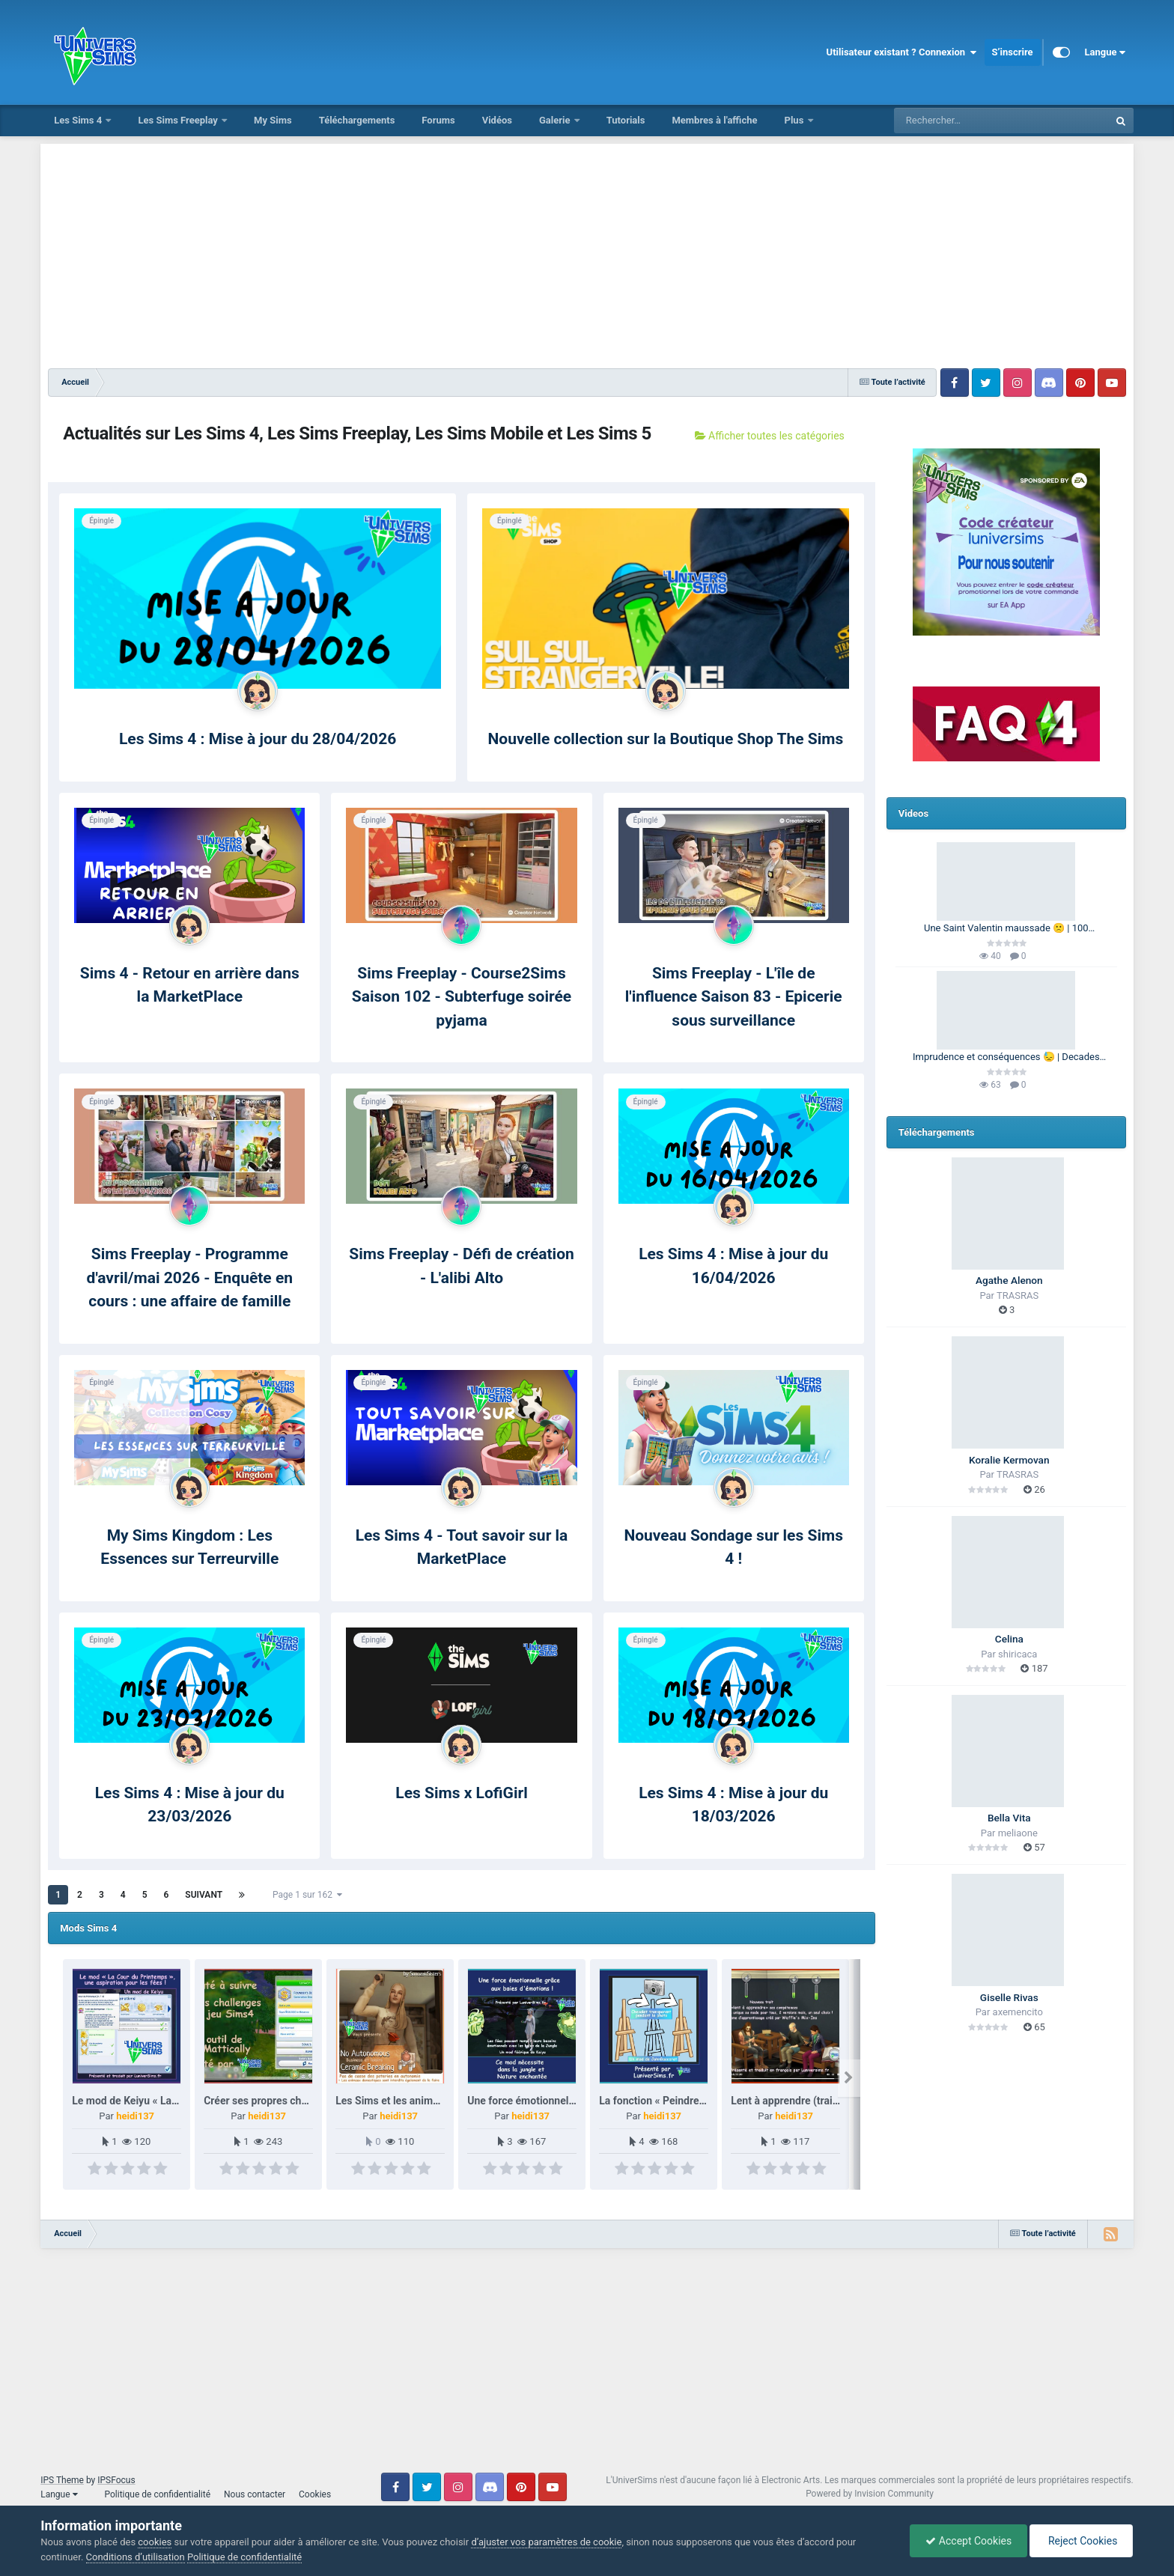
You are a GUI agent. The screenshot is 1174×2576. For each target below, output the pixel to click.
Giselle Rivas (1009, 1997)
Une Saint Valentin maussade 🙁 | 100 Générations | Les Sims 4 (1006, 929)
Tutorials (625, 120)
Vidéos (497, 120)
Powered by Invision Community (870, 2493)
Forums (438, 120)
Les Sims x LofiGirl (461, 1793)
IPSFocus (116, 2480)
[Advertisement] (587, 248)
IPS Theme (62, 2480)
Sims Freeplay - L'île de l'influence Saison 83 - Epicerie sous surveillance (733, 996)
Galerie (556, 120)
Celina (1009, 1639)
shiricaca (1017, 1654)
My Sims (273, 120)
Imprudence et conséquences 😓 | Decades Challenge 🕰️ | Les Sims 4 (1006, 1058)
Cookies (315, 2494)
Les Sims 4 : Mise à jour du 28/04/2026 (257, 739)
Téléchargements (357, 120)
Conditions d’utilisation (135, 2557)
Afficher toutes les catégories (770, 436)
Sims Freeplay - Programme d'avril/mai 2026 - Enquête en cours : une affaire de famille (190, 1277)
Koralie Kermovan (1009, 1460)
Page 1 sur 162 (307, 1895)
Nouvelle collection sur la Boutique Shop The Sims (666, 739)
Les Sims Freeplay (179, 120)
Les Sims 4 (79, 120)
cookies (154, 2542)
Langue (1105, 52)
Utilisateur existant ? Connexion (902, 52)
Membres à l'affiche (714, 120)
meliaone (1018, 1833)
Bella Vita (1009, 1818)
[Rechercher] (960, 120)
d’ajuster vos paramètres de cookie (546, 2542)
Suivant (203, 1895)
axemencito (1018, 2012)
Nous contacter (254, 2494)
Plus (795, 120)
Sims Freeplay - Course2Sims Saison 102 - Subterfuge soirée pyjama (461, 996)
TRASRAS (1017, 1295)
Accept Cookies (968, 2541)
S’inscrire (1012, 52)
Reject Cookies (1081, 2541)
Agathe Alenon (1009, 1280)
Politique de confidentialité (157, 2494)
